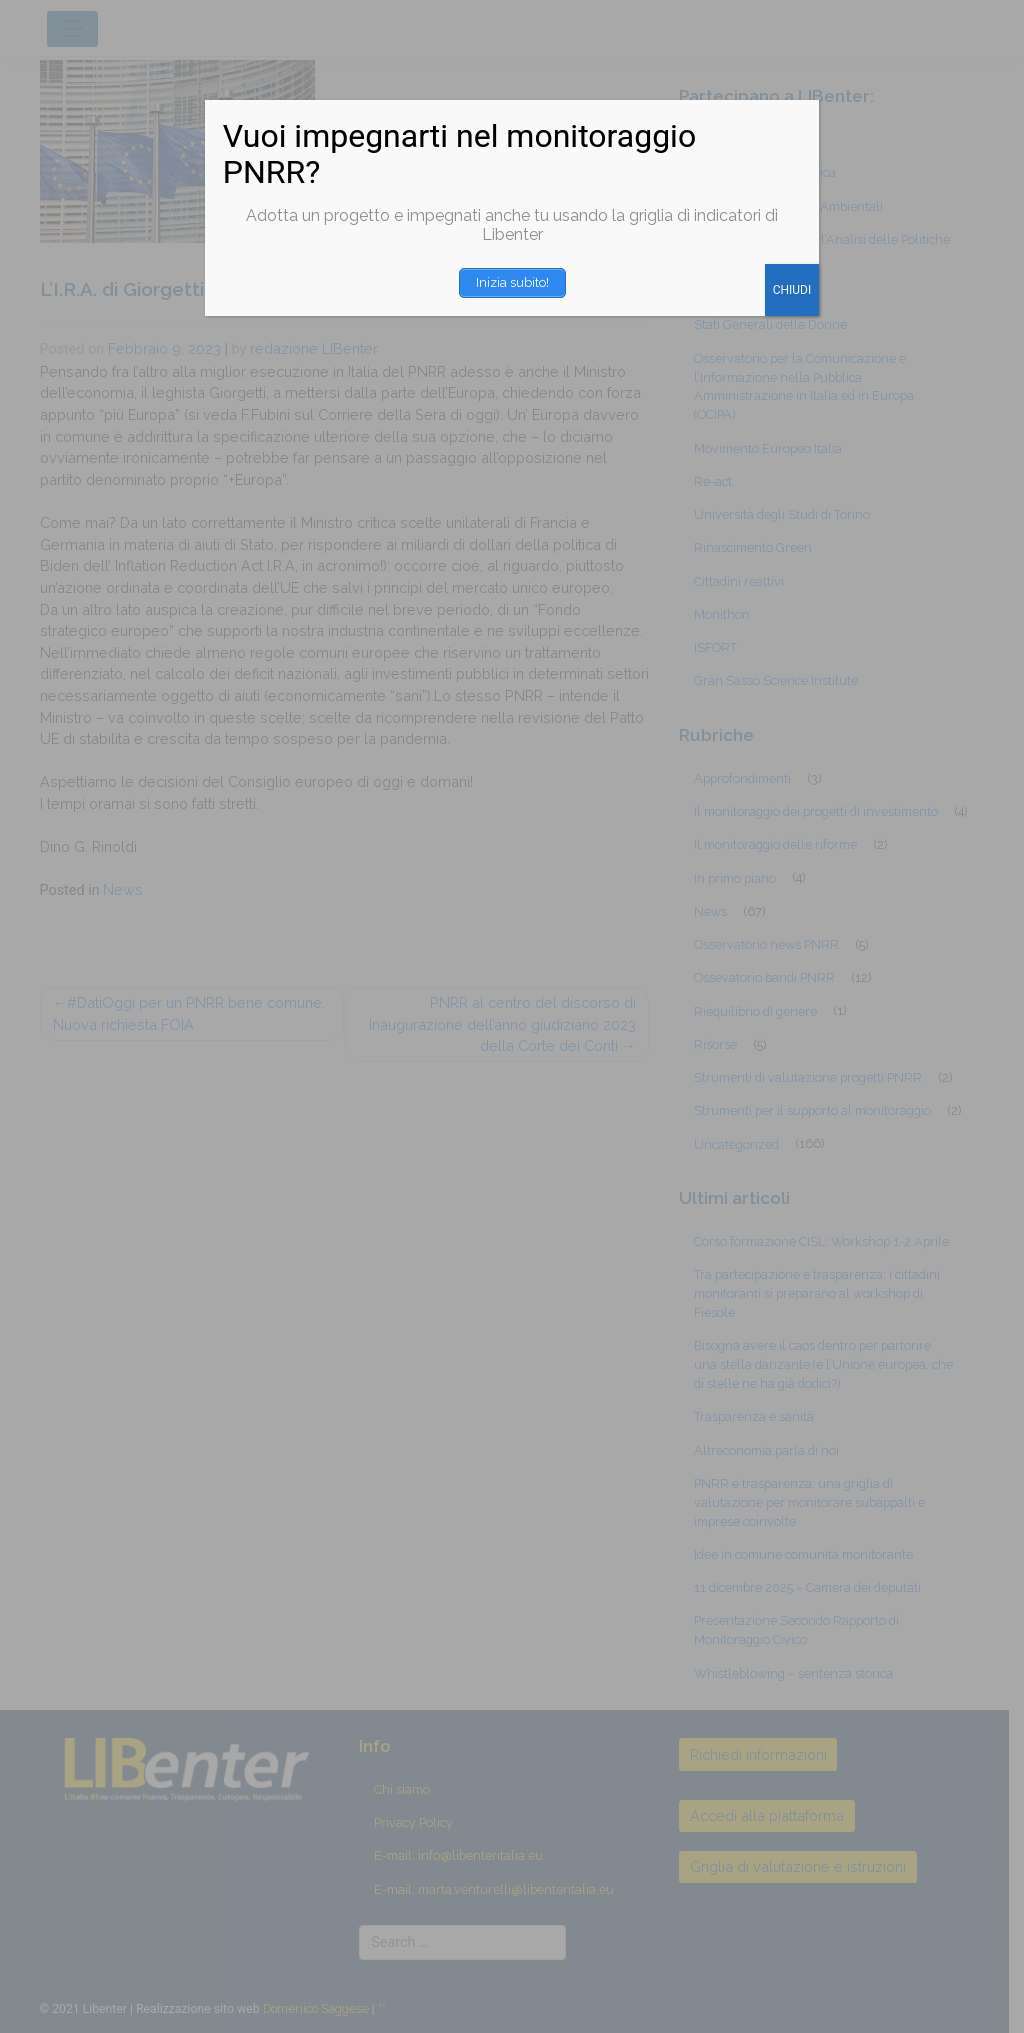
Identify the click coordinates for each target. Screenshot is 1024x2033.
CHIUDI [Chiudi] (792, 290)
